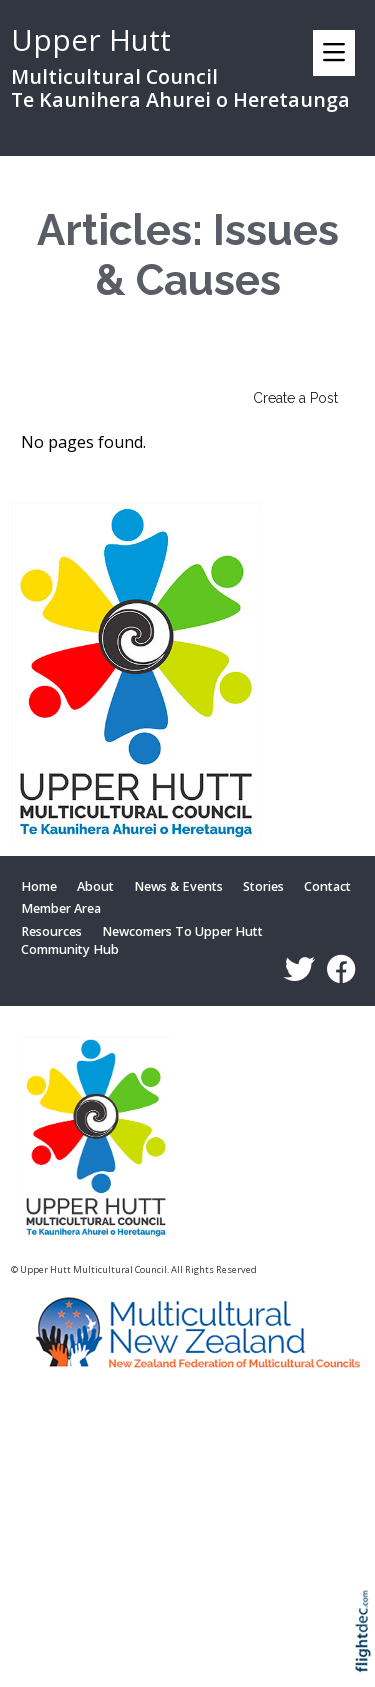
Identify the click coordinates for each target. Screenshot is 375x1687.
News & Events (178, 886)
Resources (51, 932)
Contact (327, 886)
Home (39, 886)
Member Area (61, 908)
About (95, 886)
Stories (263, 886)
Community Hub (70, 950)
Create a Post (295, 398)
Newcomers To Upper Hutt (182, 932)
